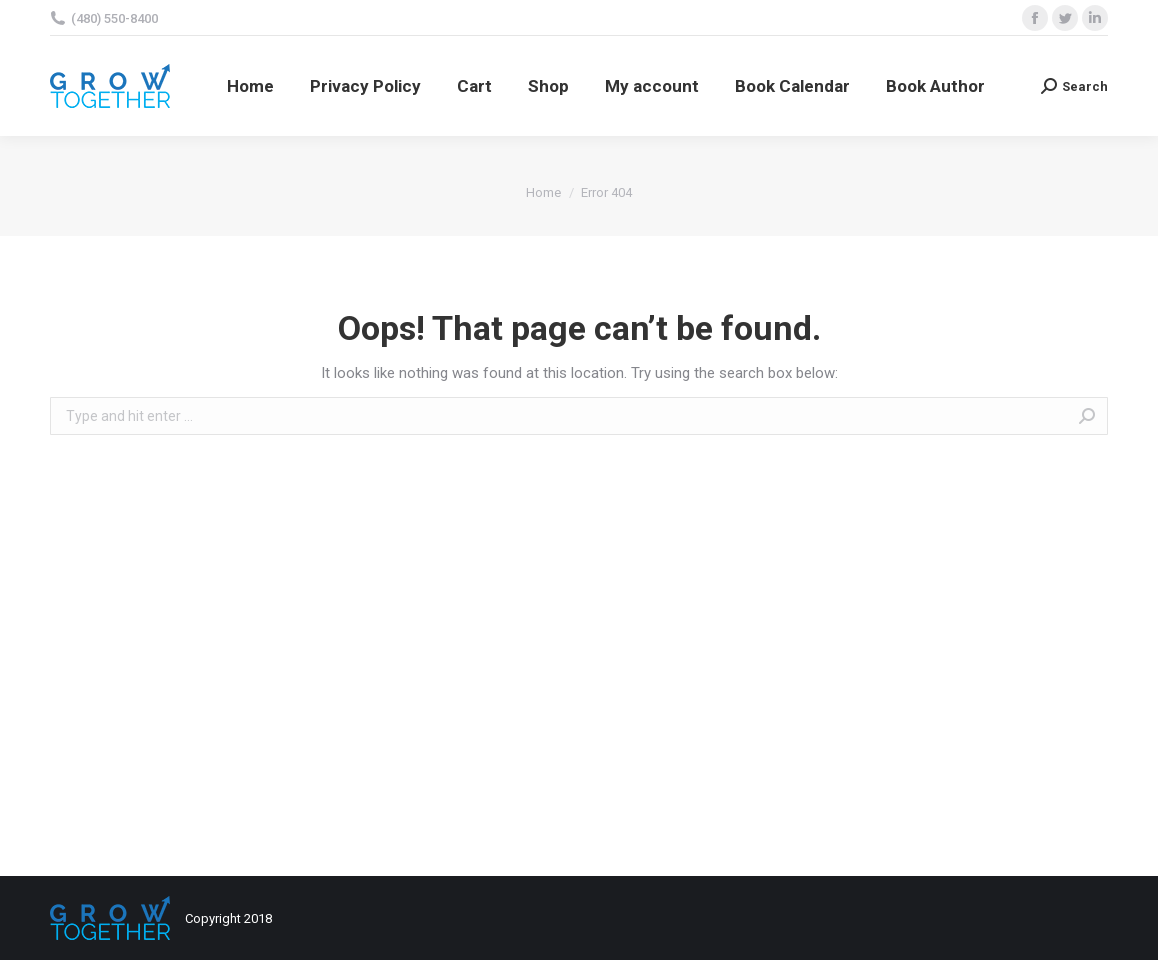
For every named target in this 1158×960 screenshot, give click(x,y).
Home (543, 192)
